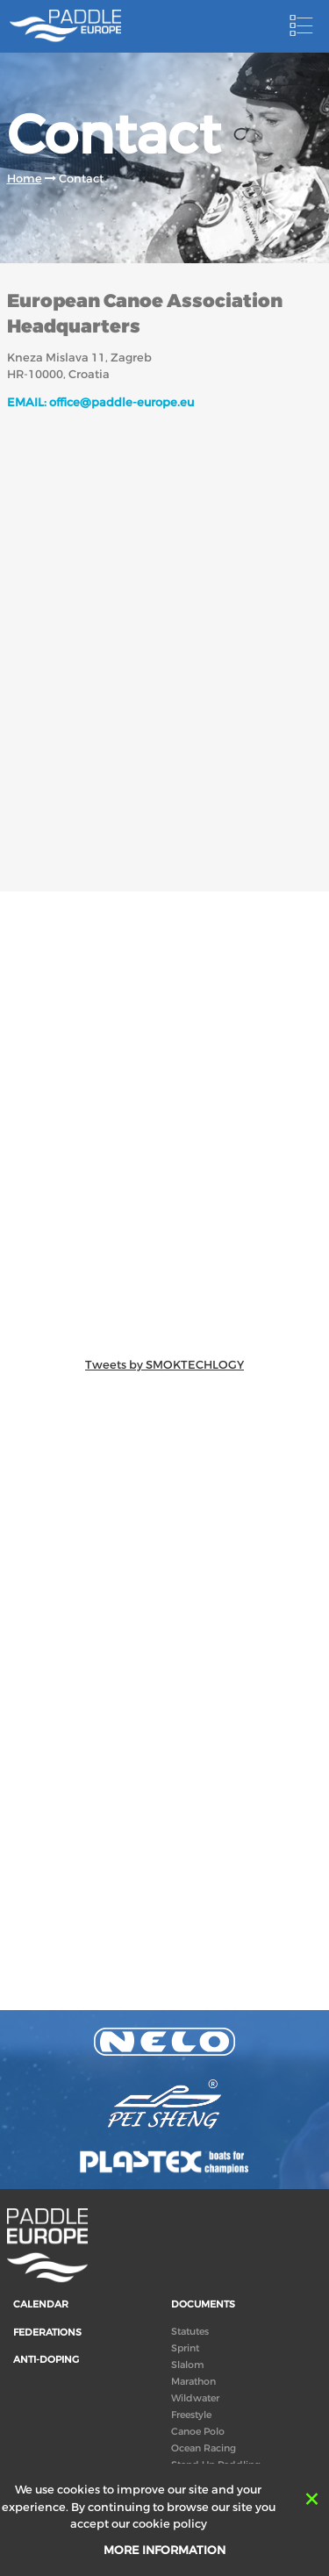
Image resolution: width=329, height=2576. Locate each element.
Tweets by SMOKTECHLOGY (164, 1364)
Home (24, 178)
